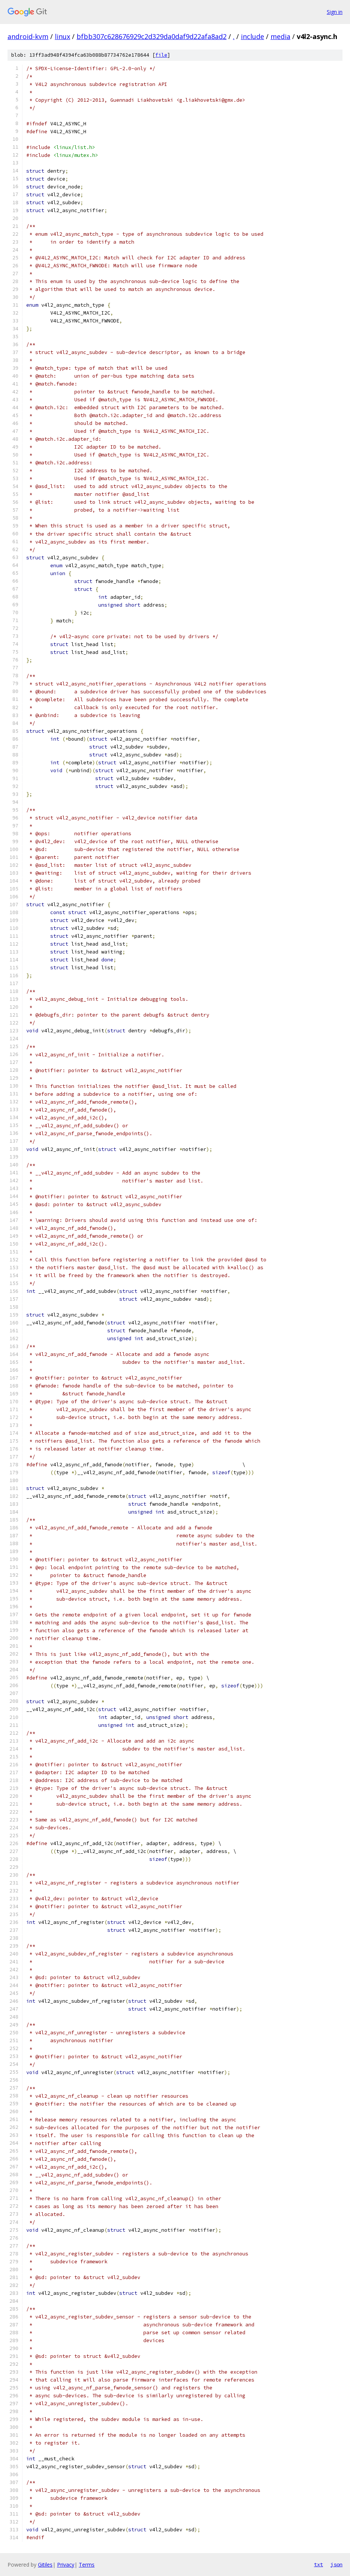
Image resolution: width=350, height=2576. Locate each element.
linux (62, 36)
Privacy (65, 2564)
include (252, 36)
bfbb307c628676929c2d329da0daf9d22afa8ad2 (152, 36)
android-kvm (28, 36)
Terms (87, 2564)
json (336, 2564)
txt (318, 2564)
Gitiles (45, 2564)
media (280, 36)
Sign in (334, 11)
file (161, 55)
